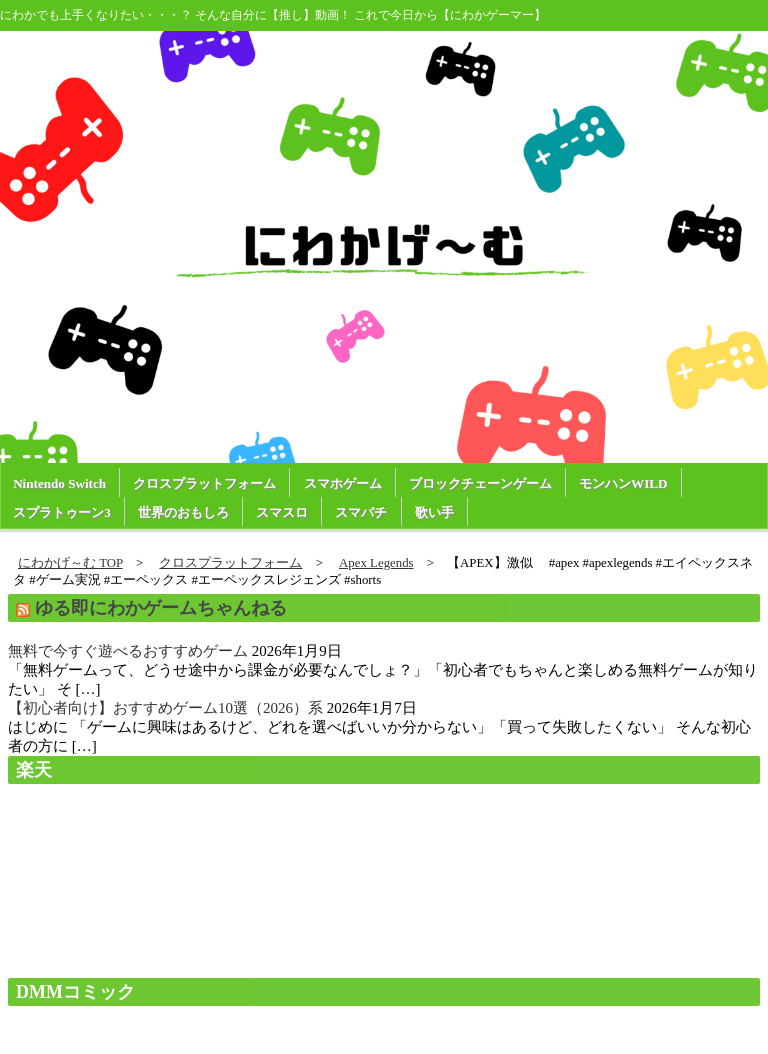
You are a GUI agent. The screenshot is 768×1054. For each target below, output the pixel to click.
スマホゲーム (343, 483)
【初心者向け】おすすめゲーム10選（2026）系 (165, 708)
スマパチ (361, 512)
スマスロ (282, 512)
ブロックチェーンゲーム (480, 483)
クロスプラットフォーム (204, 483)
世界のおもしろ (183, 512)
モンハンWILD (623, 483)
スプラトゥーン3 (62, 512)
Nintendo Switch (59, 483)
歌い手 (434, 512)
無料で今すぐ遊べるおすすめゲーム (128, 651)
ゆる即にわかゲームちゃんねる (161, 608)
